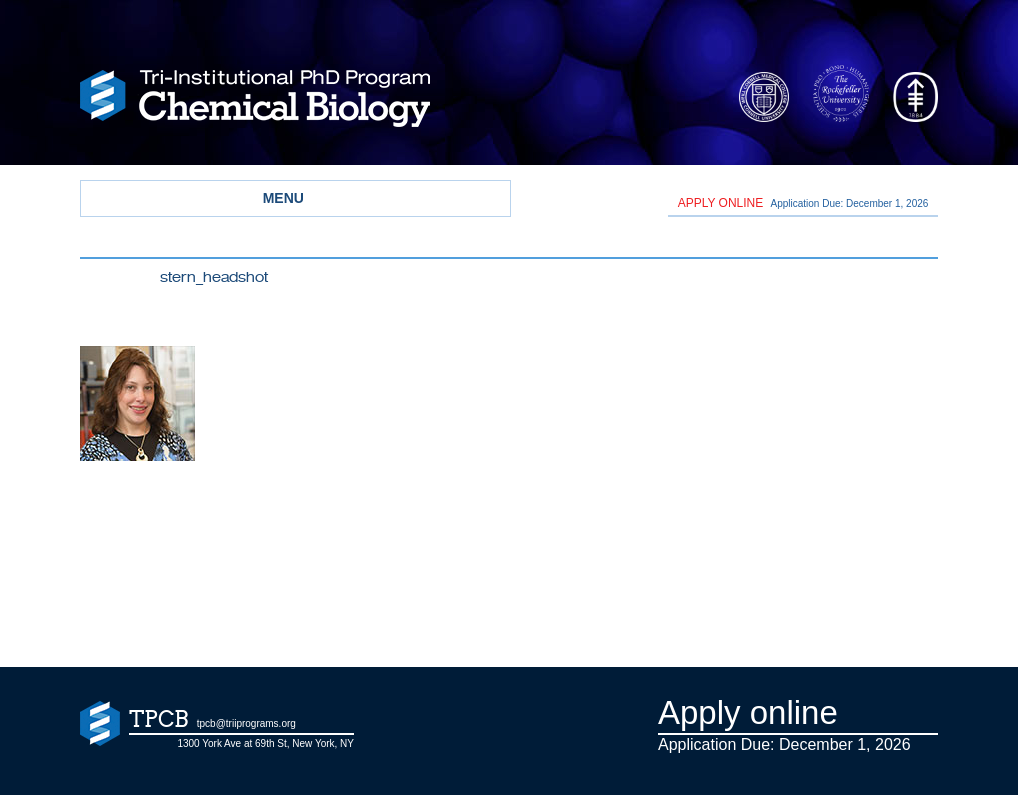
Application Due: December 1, (803, 203)
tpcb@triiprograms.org (246, 723)
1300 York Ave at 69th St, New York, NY (265, 743)
